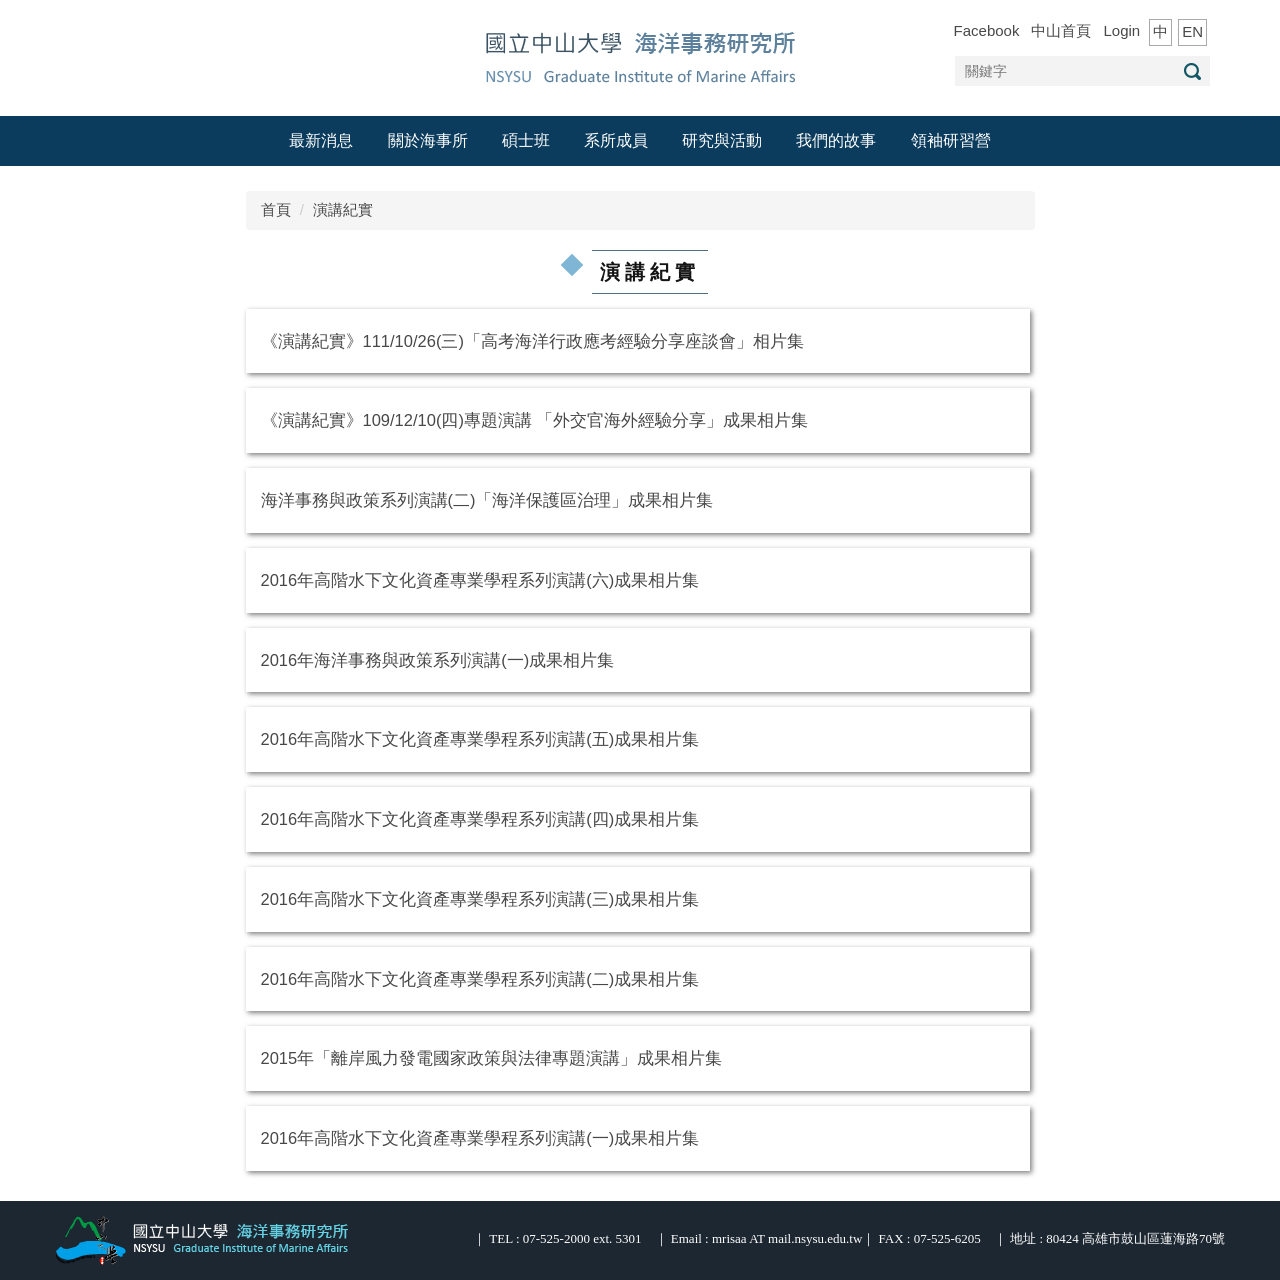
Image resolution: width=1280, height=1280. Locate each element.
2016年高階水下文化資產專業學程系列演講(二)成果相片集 (480, 979)
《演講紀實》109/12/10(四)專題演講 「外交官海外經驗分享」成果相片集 (535, 420)
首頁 (276, 209)
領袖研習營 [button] (951, 140)
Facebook (987, 30)
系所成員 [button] (616, 140)
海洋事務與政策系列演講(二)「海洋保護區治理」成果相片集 (487, 500)
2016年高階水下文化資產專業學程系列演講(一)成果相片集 (480, 1138)
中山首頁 (1061, 30)
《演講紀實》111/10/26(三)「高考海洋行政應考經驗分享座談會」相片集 (532, 341)
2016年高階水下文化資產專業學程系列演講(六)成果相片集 (480, 580)
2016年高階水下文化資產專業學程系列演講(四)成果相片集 (480, 819)
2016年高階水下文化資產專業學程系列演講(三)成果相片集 (480, 899)
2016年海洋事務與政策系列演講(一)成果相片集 (438, 660)
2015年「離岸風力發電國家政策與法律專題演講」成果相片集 (492, 1058)
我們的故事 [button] (836, 140)
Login (1121, 30)
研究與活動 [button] (722, 140)
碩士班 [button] (526, 140)
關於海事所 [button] (428, 140)
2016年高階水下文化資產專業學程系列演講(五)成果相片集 (480, 739)
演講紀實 (343, 209)
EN (1192, 31)
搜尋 (1192, 71)
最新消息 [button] (321, 140)
